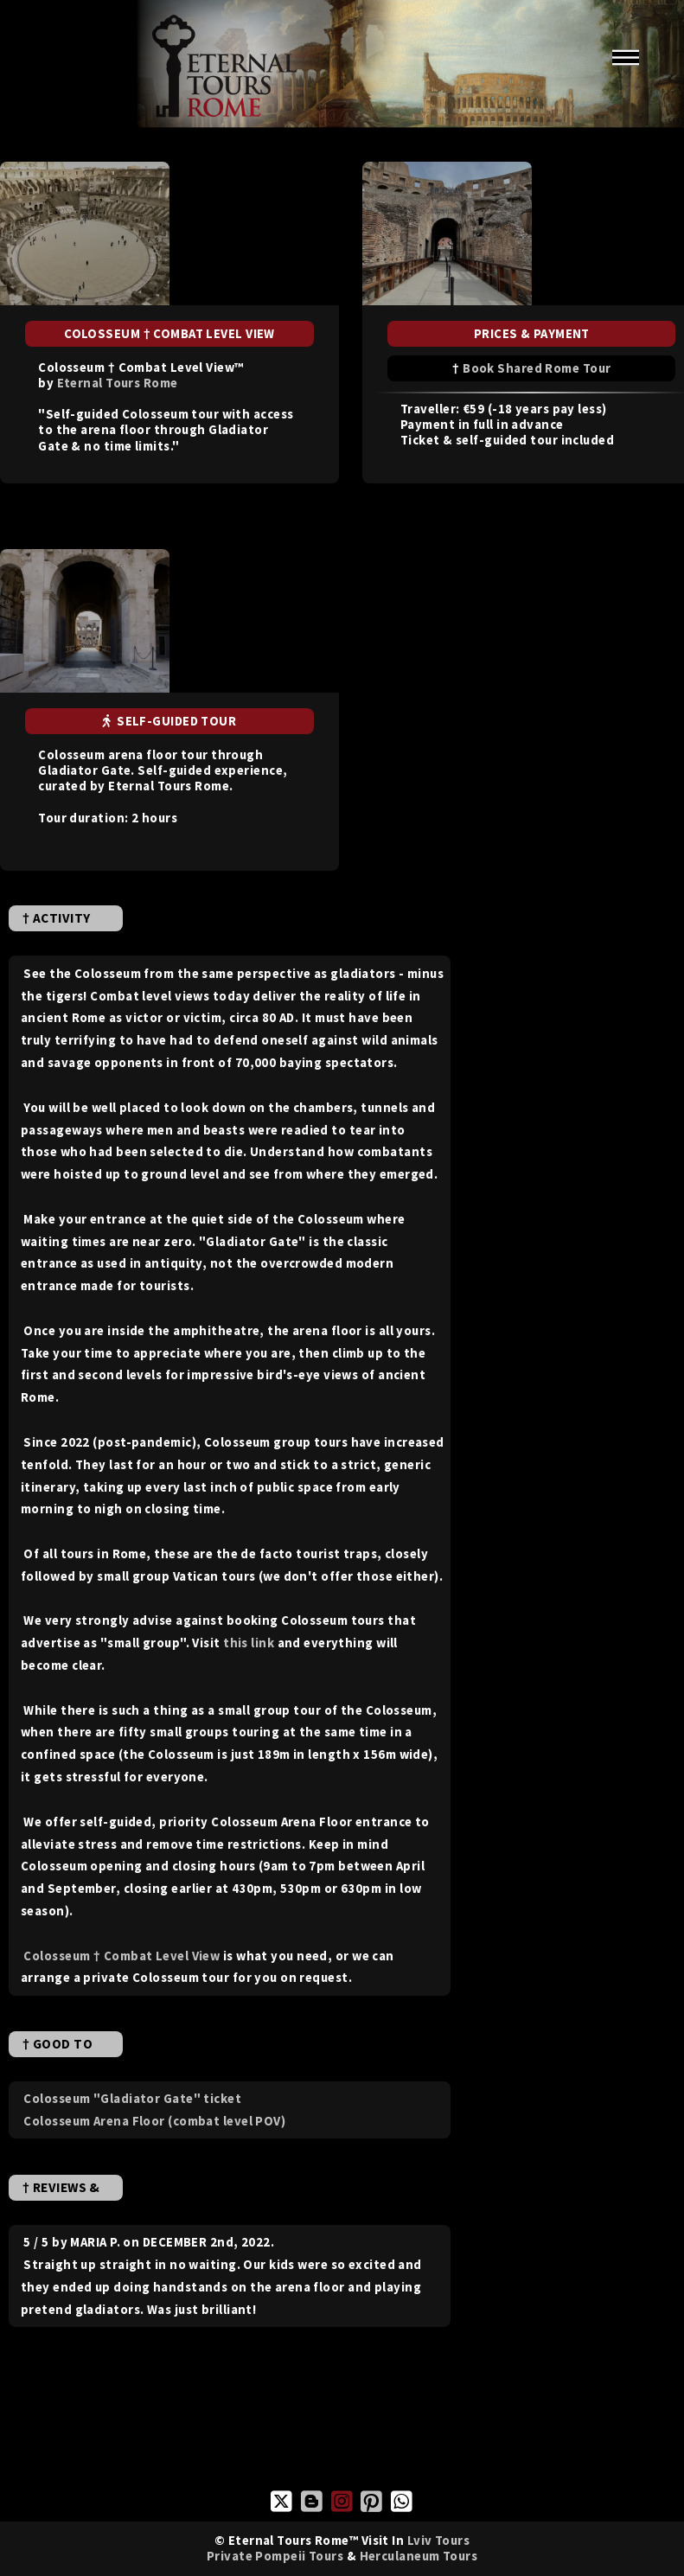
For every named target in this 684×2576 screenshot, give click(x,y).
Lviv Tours (438, 2540)
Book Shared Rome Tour (536, 368)
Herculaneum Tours (419, 2555)
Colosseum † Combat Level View (121, 1955)
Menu (625, 57)
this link (248, 1642)
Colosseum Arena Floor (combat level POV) (154, 2121)
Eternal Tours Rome (117, 382)
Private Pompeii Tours (275, 2555)
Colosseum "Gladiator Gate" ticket (132, 2098)
